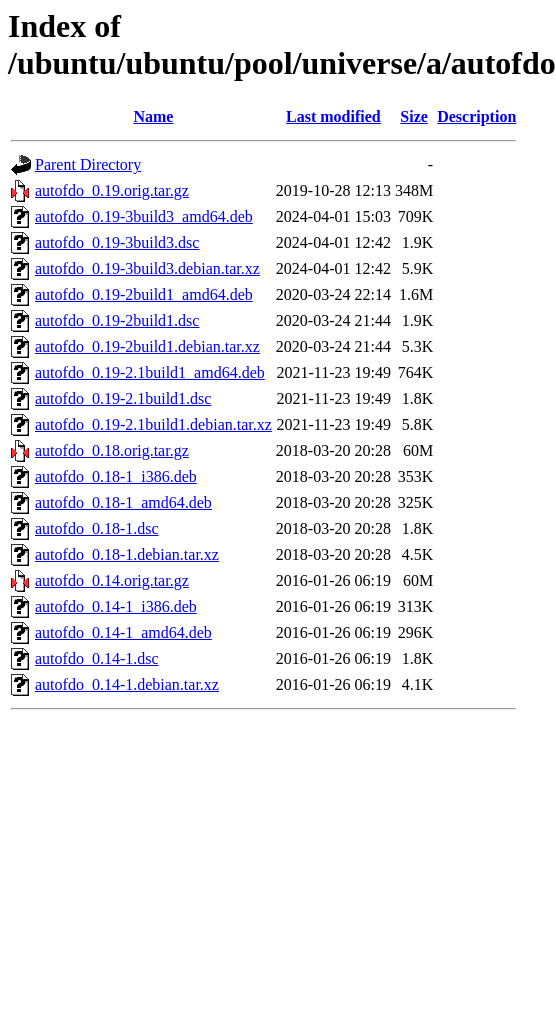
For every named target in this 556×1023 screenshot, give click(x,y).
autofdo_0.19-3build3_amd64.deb (144, 216)
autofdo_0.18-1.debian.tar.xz (127, 554)
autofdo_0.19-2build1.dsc (117, 320)
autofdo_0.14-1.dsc (97, 658)
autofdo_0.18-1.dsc (97, 528)
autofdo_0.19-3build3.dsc (117, 242)
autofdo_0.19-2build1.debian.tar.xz (147, 346)
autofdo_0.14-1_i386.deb (116, 606)
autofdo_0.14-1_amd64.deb (123, 632)
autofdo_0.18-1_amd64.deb (123, 502)
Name (153, 116)
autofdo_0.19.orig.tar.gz (112, 190)
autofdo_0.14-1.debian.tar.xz (127, 684)
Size (414, 116)
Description (476, 116)
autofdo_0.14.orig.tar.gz (112, 580)
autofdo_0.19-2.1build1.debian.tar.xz (153, 424)
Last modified (333, 116)
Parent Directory (88, 164)
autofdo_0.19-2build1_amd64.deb (144, 294)
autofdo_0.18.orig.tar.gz (112, 450)
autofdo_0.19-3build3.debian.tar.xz (147, 268)
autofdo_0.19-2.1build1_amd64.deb (150, 372)
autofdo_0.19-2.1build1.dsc (123, 398)
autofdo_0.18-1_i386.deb (116, 476)
